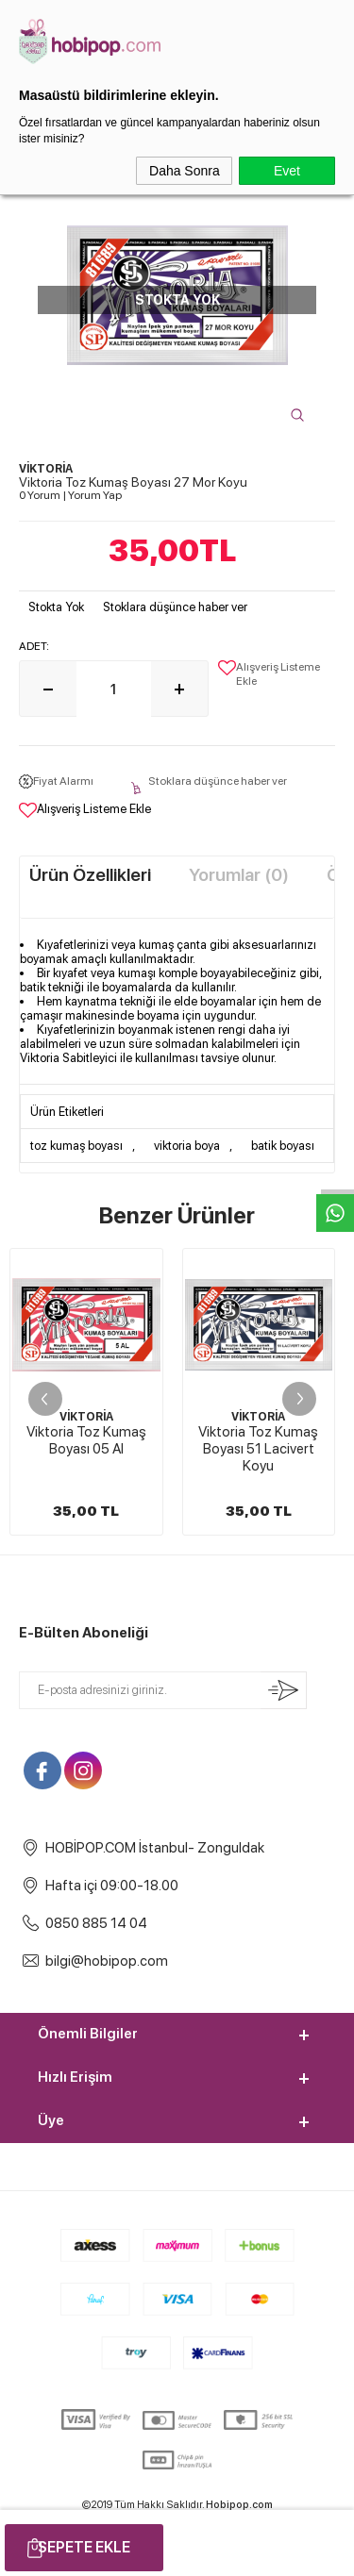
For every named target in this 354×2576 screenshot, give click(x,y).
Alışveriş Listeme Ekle (269, 674)
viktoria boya (187, 1145)
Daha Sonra (184, 170)
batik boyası (282, 1145)
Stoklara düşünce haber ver (175, 607)
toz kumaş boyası (76, 1145)
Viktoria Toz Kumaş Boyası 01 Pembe (258, 1440)
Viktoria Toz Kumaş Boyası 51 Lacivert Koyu (86, 1448)
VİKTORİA (86, 1416)
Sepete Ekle (84, 2547)
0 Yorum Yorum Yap (70, 495)
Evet (287, 170)
